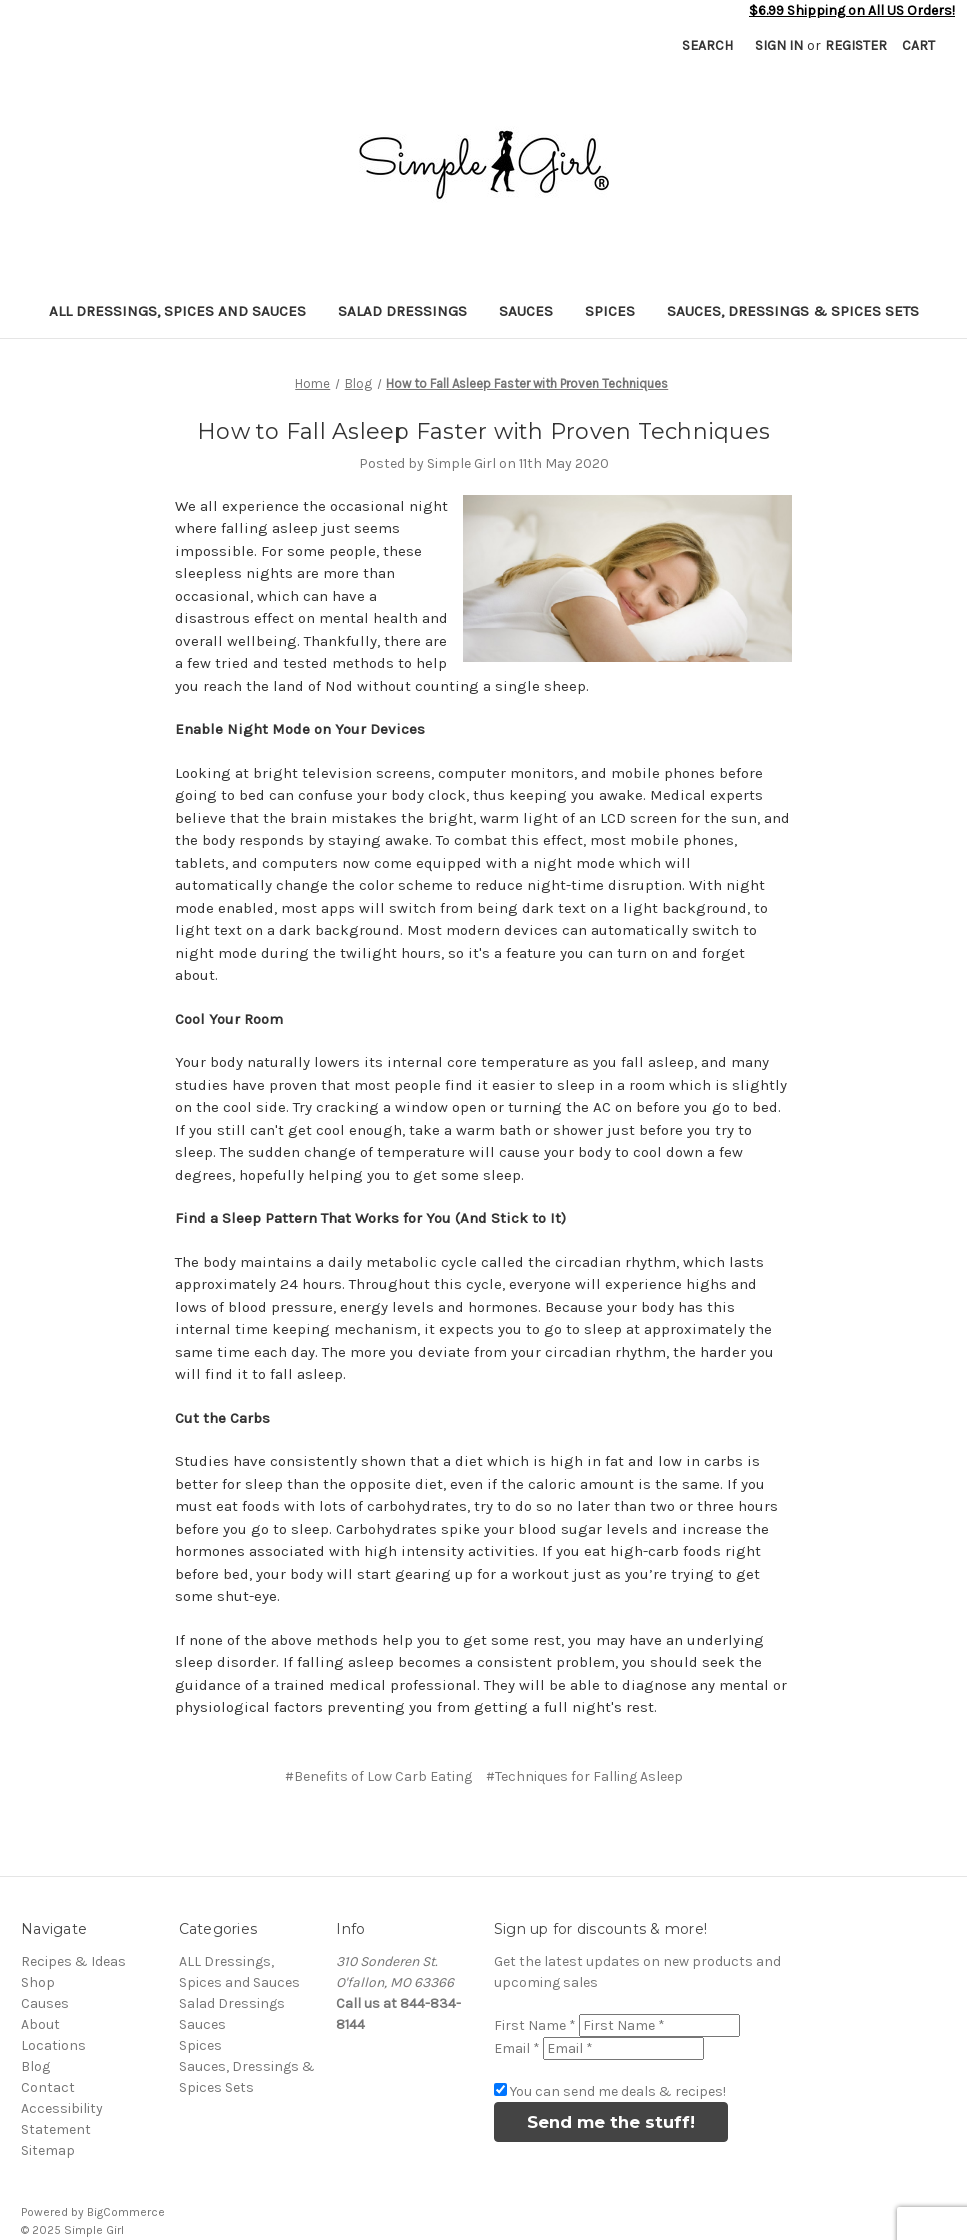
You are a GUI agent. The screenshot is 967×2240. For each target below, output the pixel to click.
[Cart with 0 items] (918, 45)
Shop (38, 1982)
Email (517, 2048)
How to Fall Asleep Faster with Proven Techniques (483, 431)
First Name (535, 2025)
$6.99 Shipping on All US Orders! (852, 10)
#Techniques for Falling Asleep (584, 1776)
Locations (53, 2045)
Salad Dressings (402, 311)
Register (856, 45)
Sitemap (48, 2150)
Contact (48, 2087)
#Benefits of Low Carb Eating (378, 1776)
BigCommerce (126, 2212)
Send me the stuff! (611, 2122)
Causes (45, 2003)
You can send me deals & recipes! (618, 2091)
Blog (35, 2066)
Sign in (779, 45)
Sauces (526, 311)
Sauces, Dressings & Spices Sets (793, 311)
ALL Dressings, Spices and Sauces (177, 311)
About (40, 2024)
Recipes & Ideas (73, 1961)
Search (707, 45)
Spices (610, 311)
